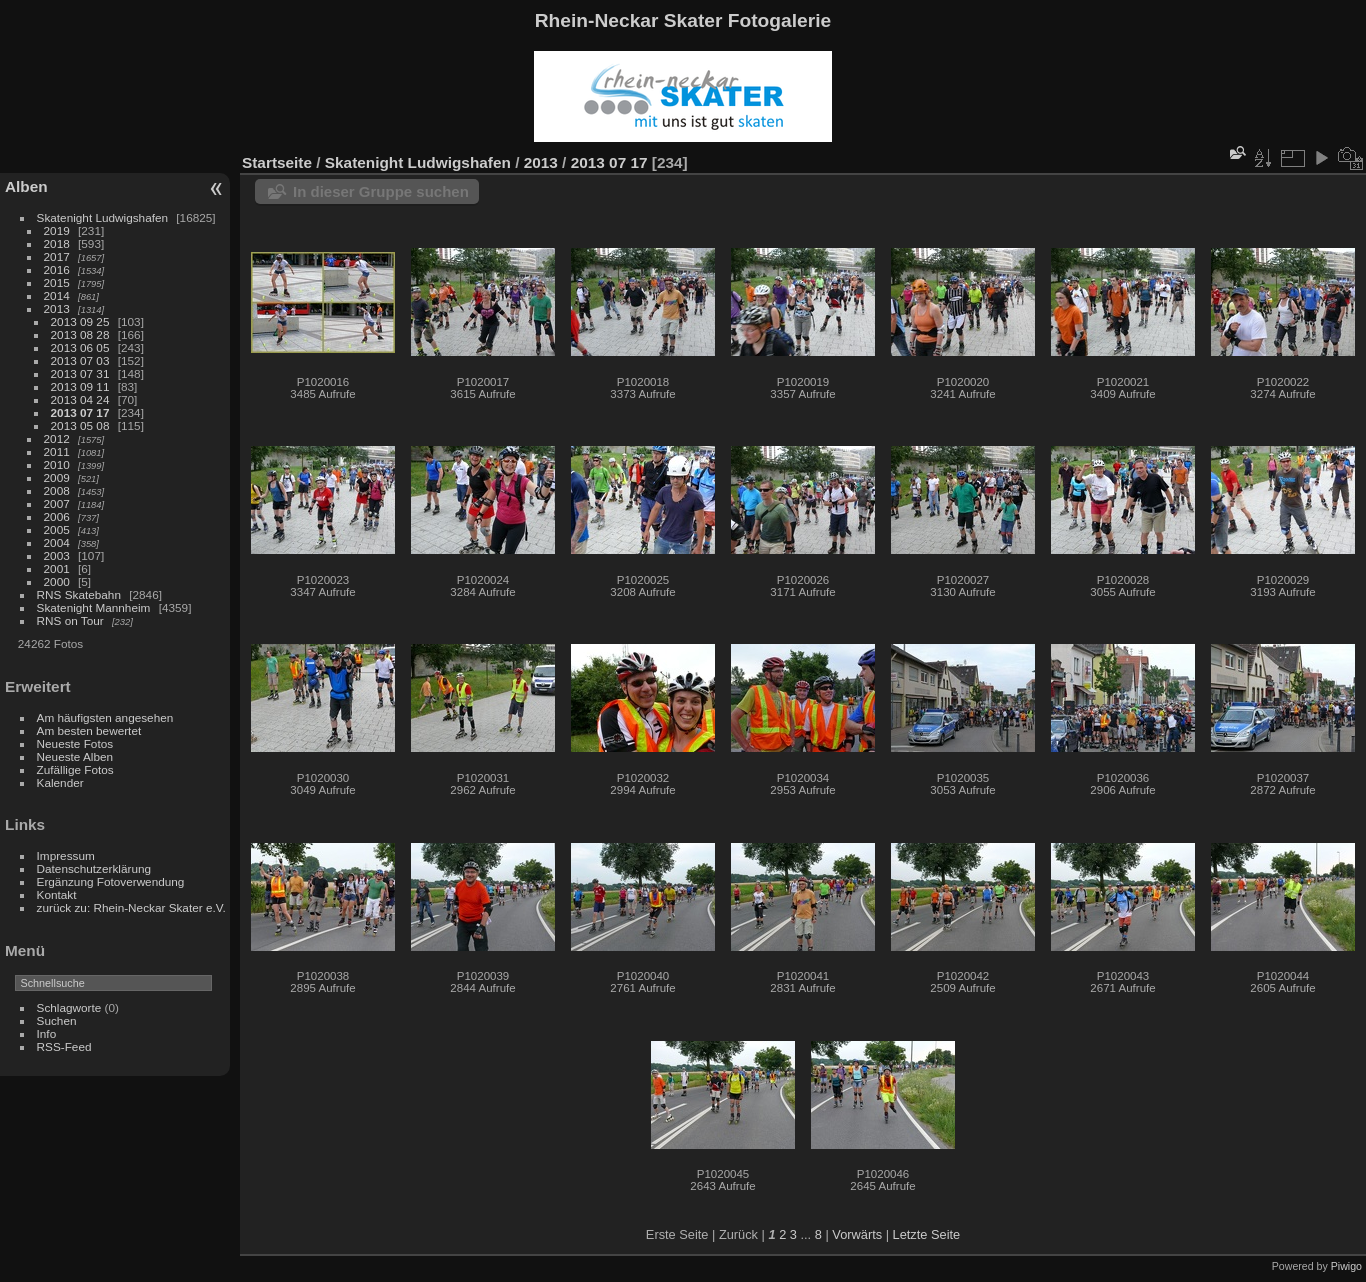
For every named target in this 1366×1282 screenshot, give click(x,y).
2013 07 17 (80, 412)
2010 (57, 464)
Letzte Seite (927, 1234)
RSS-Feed (64, 1046)
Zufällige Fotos (75, 769)
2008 (57, 490)
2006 (57, 516)
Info (47, 1033)
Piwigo (1346, 1266)
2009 (57, 477)
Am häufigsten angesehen (105, 717)
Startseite (277, 162)
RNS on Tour (70, 620)
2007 (57, 503)
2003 (57, 555)
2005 (57, 529)
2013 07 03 (80, 360)
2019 (57, 230)
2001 (57, 568)
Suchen (57, 1020)
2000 (57, 581)
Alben (26, 186)
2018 (57, 243)
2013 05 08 (80, 425)
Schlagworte (69, 1007)
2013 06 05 (80, 347)
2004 (57, 542)
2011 (57, 451)
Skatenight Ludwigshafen (102, 217)
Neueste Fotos (75, 743)
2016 (57, 269)
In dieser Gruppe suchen (381, 191)
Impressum (66, 855)
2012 (57, 438)
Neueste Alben (75, 756)
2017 (57, 256)
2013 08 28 (80, 334)
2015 (57, 282)
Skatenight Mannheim (94, 607)
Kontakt (57, 894)
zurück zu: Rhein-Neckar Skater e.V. (131, 907)
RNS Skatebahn (79, 594)
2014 (57, 295)
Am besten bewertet (89, 730)
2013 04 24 (80, 399)
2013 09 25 (80, 321)
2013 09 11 (80, 386)
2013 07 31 (80, 373)
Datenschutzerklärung (94, 868)
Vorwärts (857, 1234)
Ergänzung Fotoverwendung (111, 881)
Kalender (60, 782)
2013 (57, 308)
